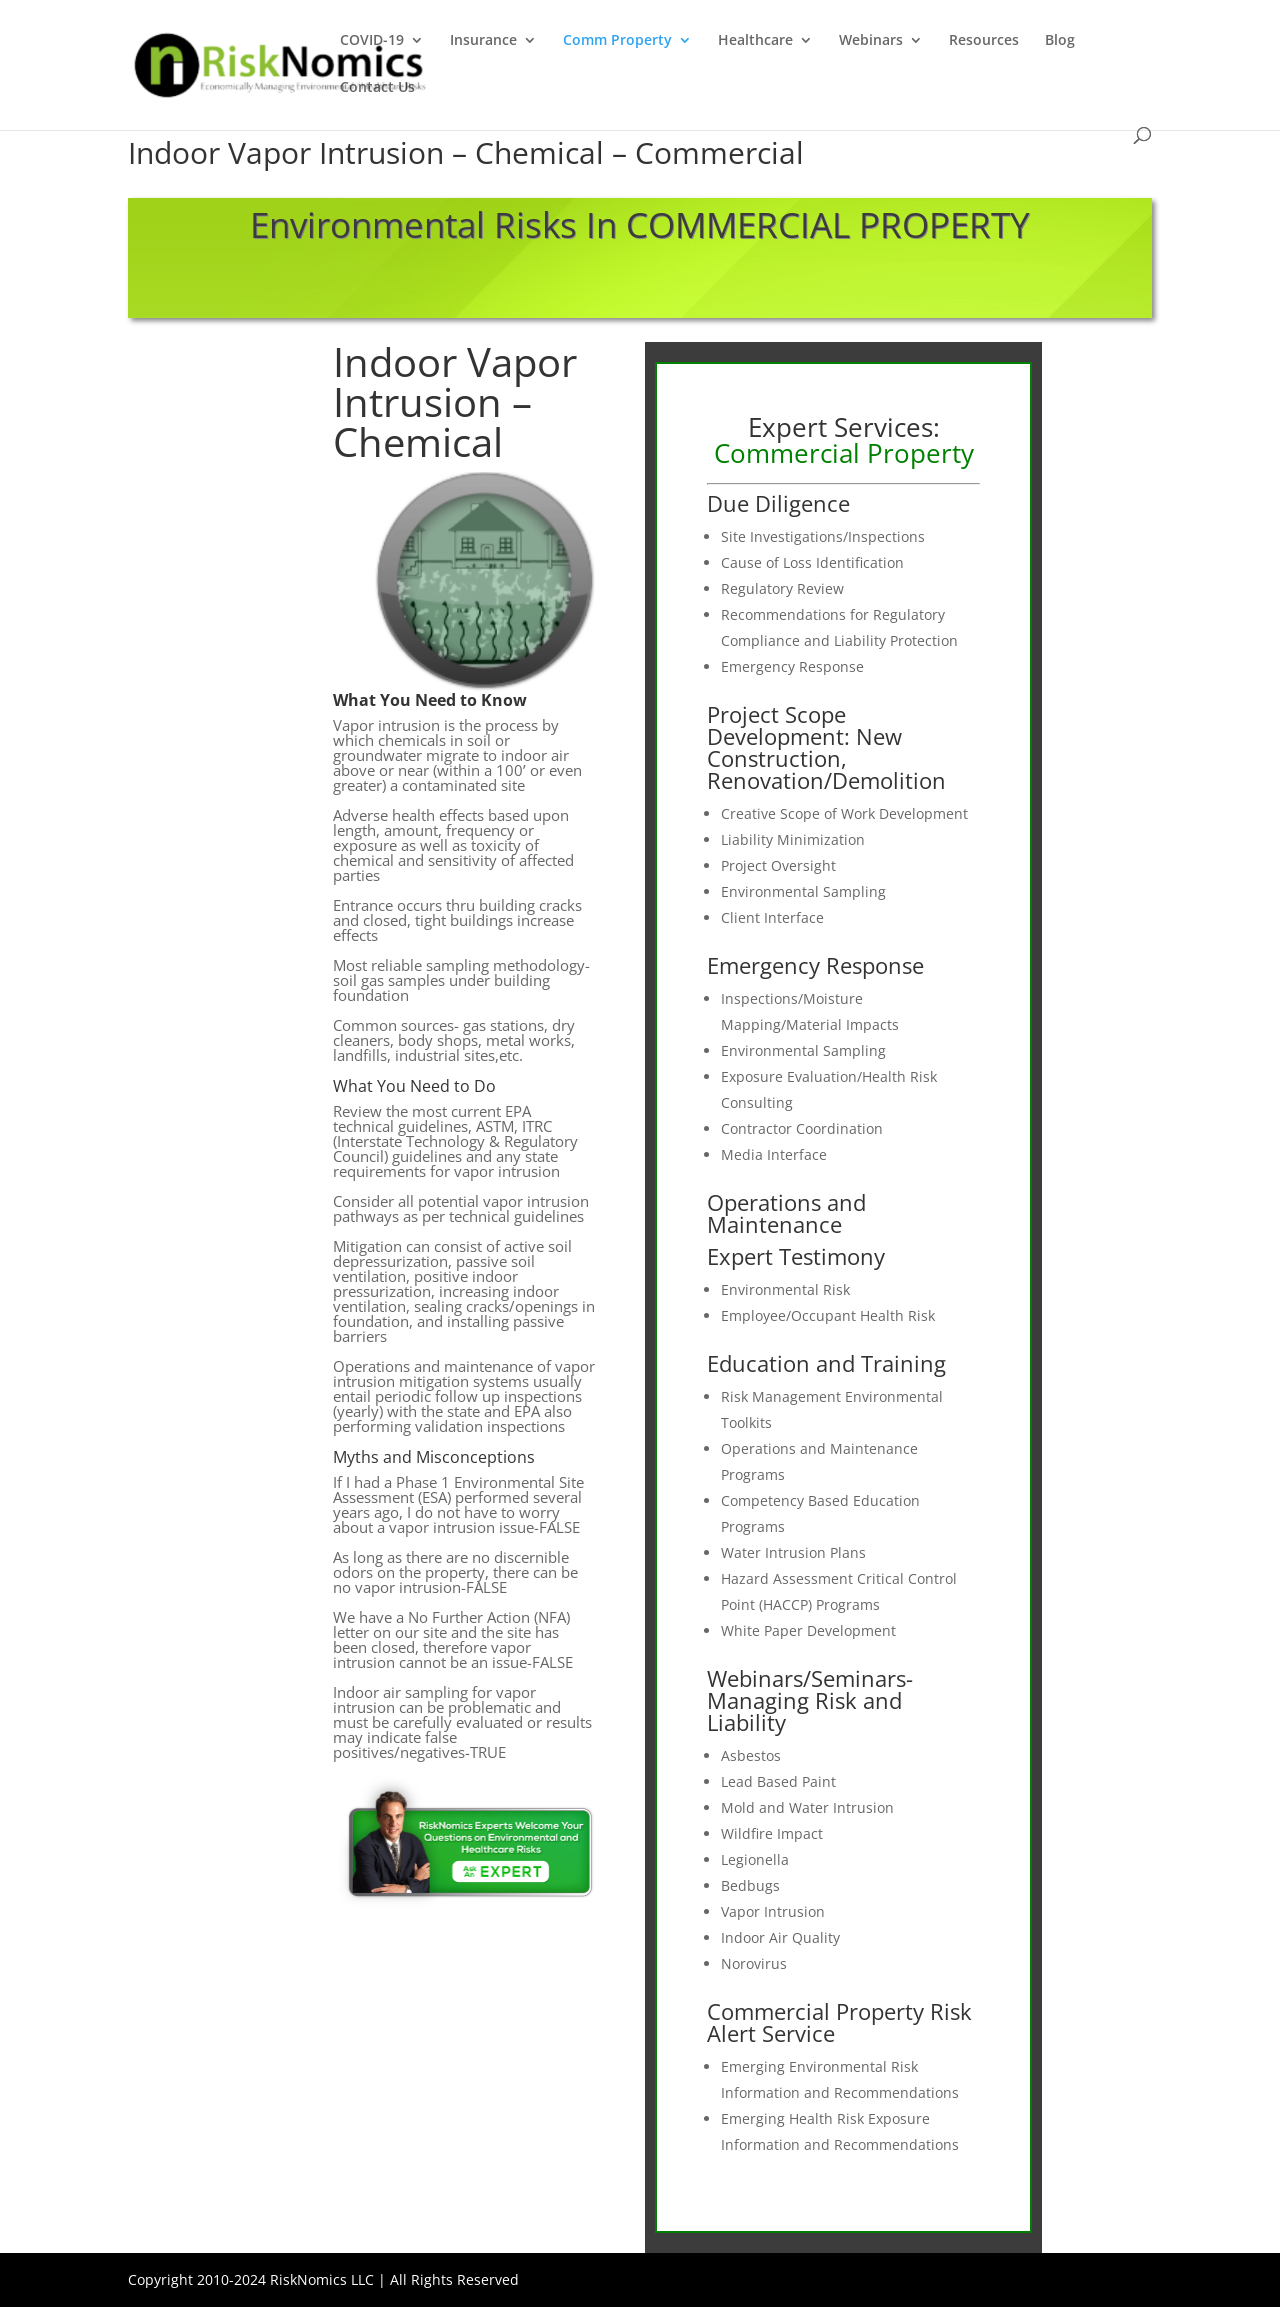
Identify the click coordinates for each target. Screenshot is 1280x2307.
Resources (984, 41)
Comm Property (617, 41)
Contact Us (377, 88)
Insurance (483, 41)
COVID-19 (372, 41)
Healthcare (755, 41)
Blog (1060, 41)
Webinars (871, 41)
